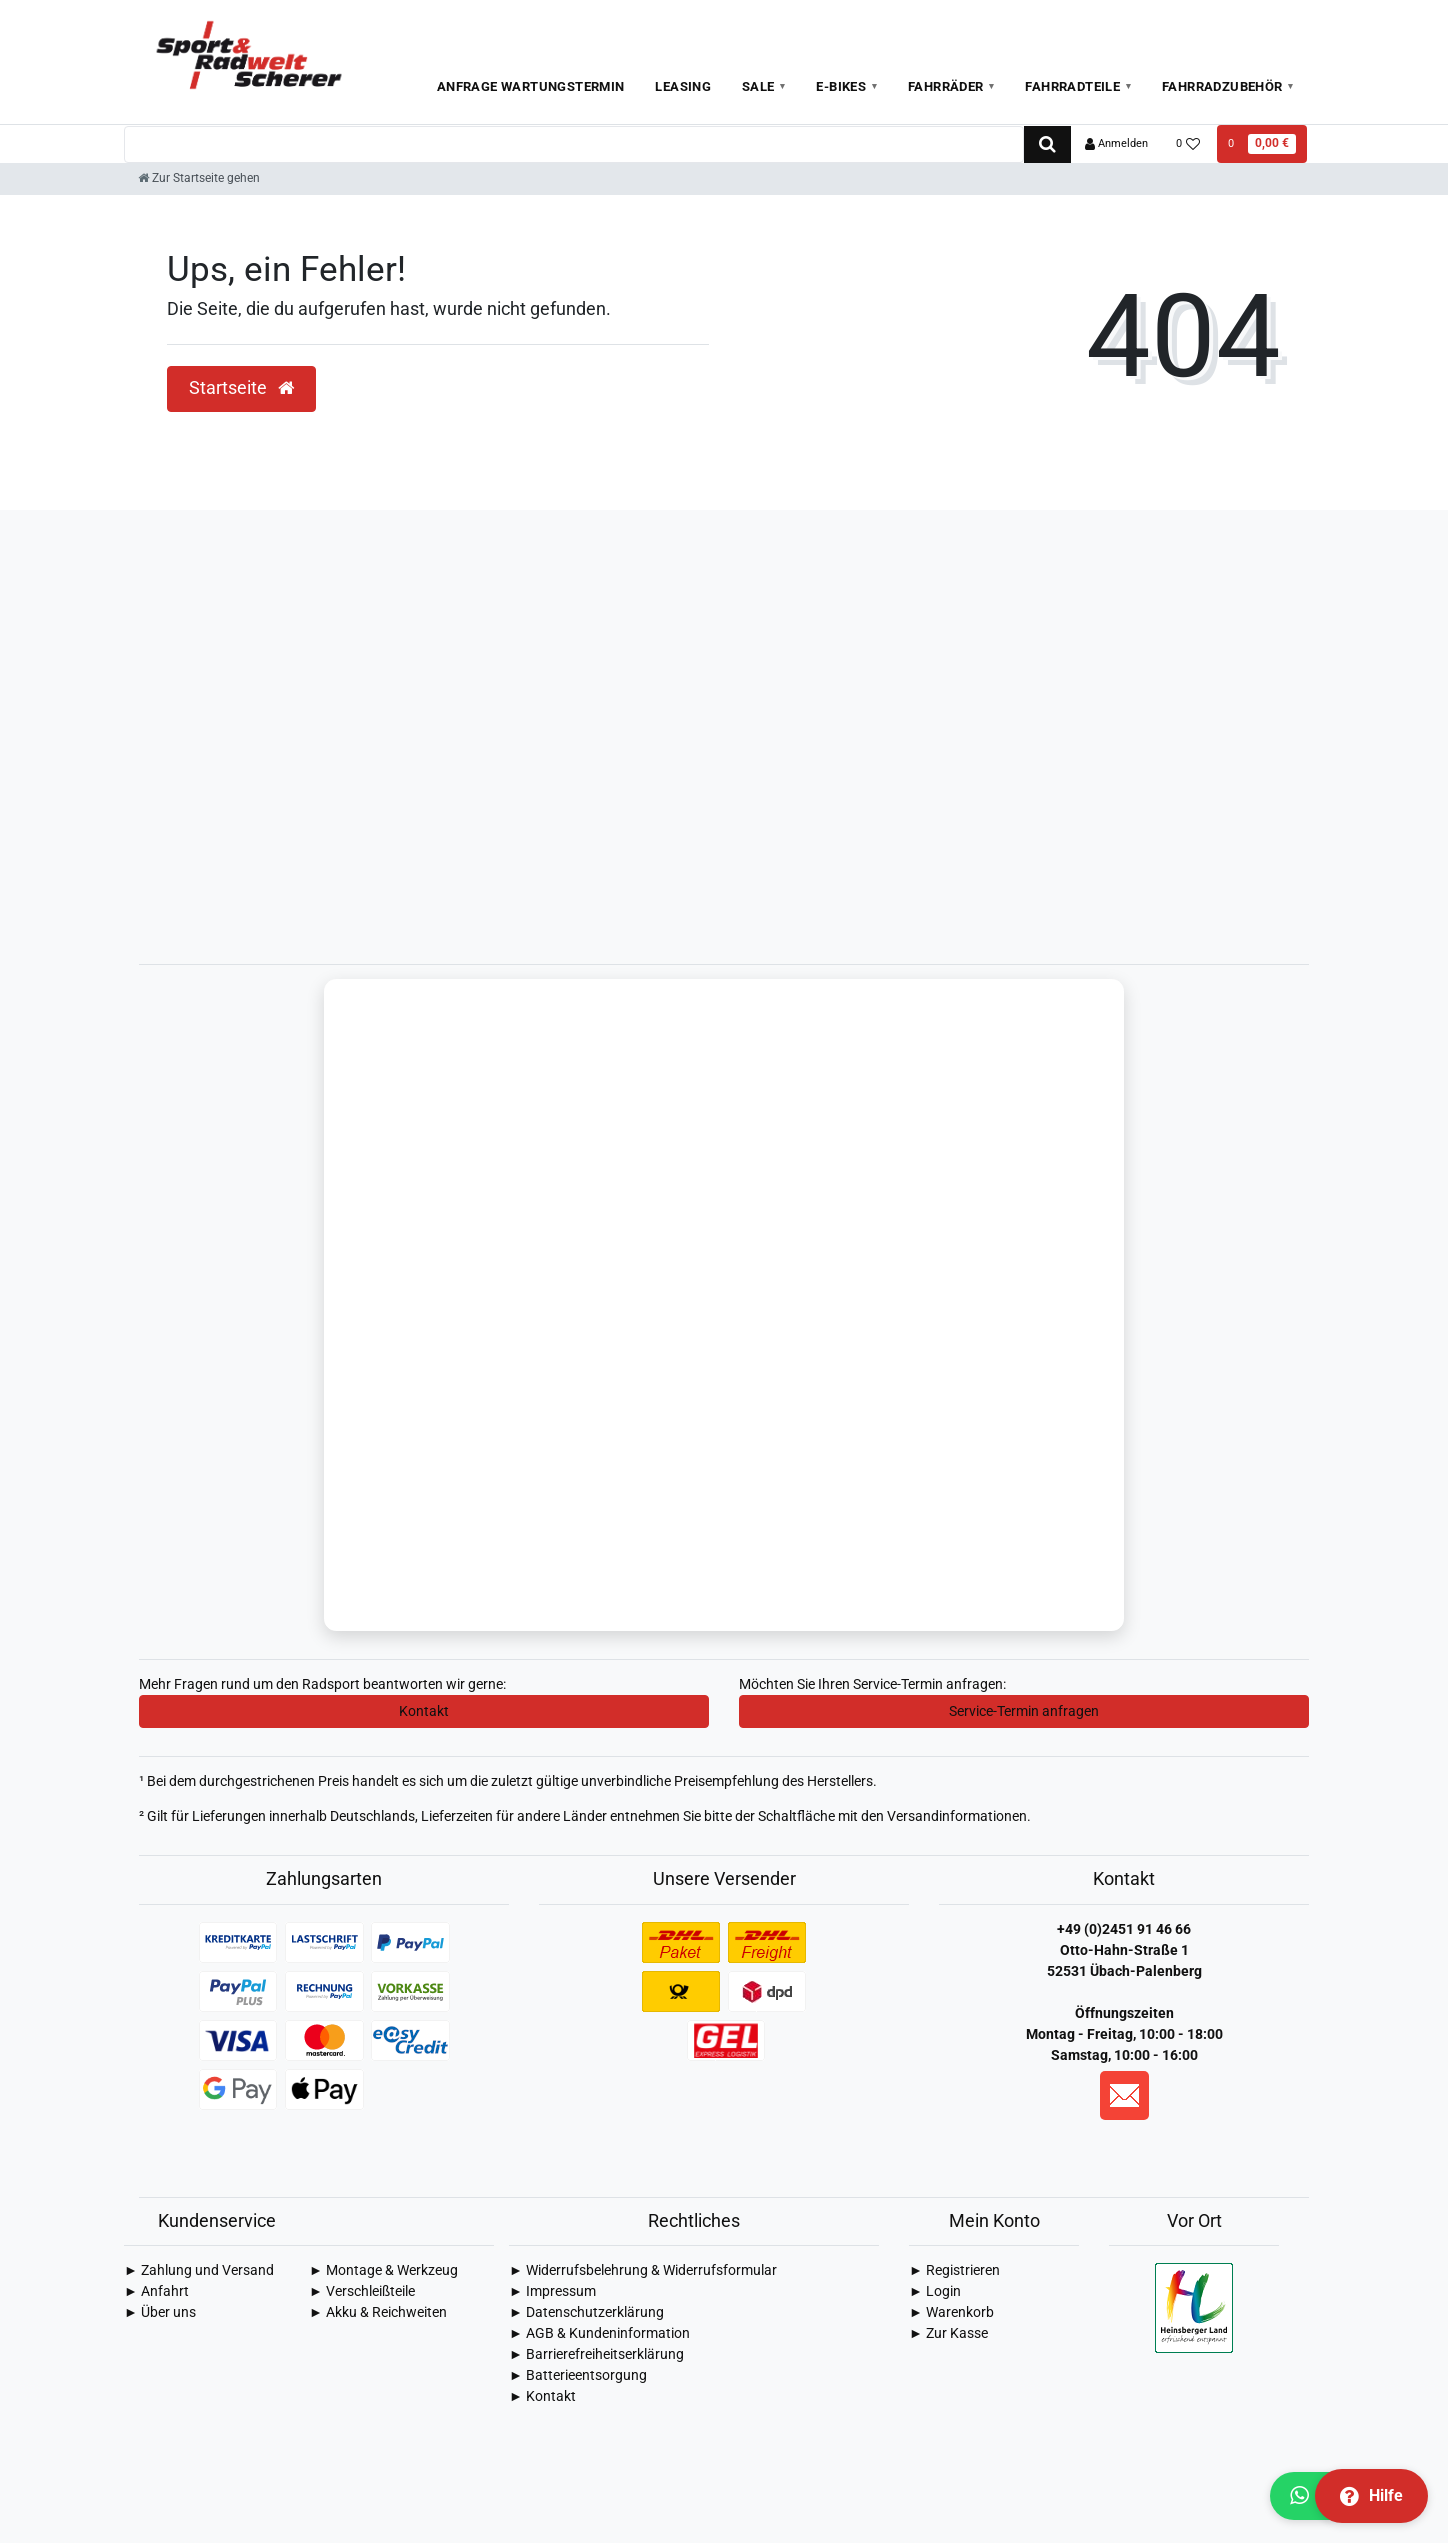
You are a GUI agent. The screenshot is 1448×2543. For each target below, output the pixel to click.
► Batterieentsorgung (578, 2377)
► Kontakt (542, 2398)
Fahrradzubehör (1222, 86)
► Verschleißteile (362, 2293)
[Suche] (1047, 144)
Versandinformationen (957, 1818)
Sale (758, 86)
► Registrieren (954, 2272)
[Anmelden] (1116, 144)
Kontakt (424, 1713)
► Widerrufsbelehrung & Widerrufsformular (643, 2272)
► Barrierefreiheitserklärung (596, 2356)
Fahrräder (946, 86)
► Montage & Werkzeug (383, 2272)
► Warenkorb (951, 2314)
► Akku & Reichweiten (378, 2314)
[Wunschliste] (1188, 144)
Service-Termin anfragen (1024, 1713)
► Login (935, 2293)
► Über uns (160, 2314)
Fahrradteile (1072, 86)
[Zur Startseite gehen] (199, 178)
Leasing (683, 86)
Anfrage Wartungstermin (531, 86)
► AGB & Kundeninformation (599, 2335)
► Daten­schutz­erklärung (586, 2314)
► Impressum (552, 2293)
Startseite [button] (241, 388)
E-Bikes (841, 86)
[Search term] (574, 144)
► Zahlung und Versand (199, 2272)
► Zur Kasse (948, 2335)
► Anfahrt (156, 2293)
